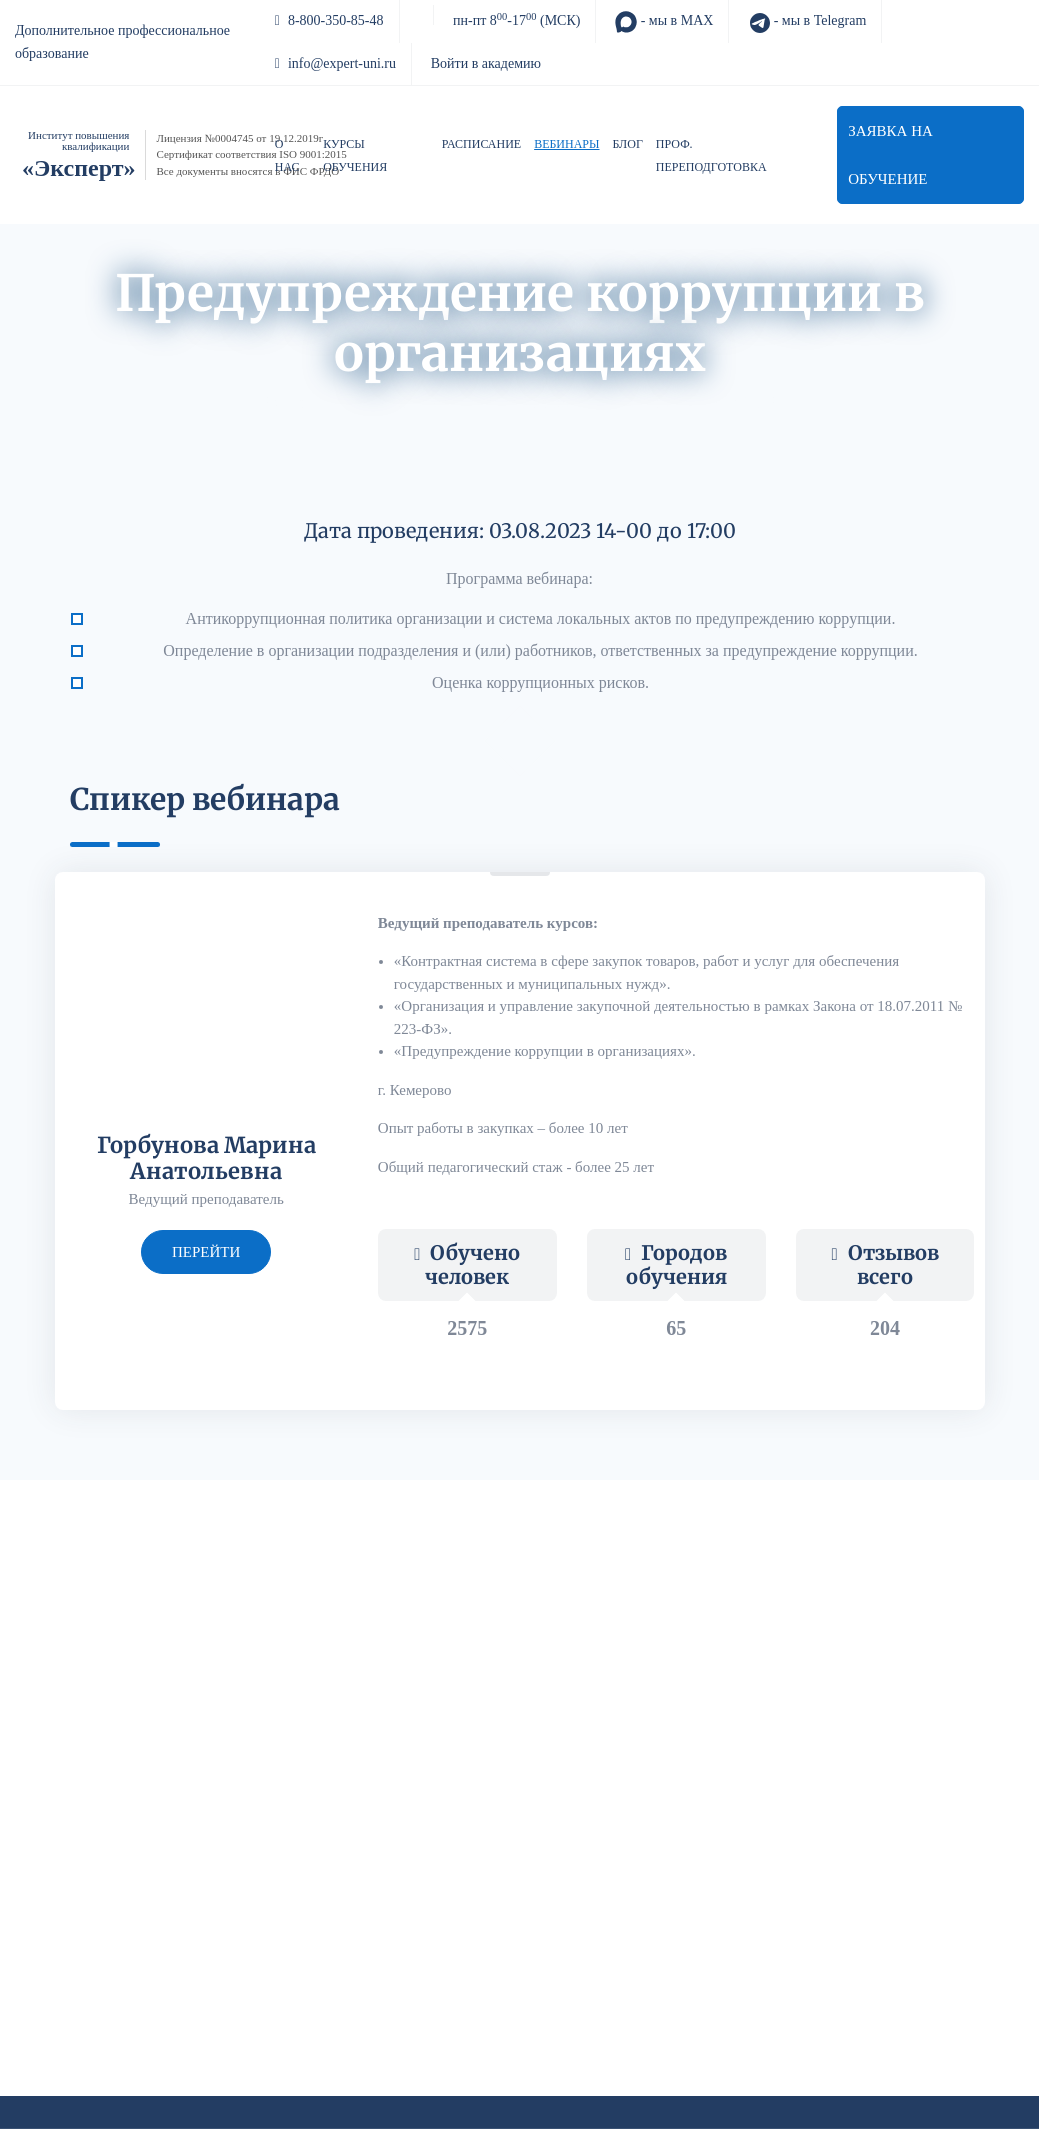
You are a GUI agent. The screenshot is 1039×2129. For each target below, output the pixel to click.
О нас (287, 155)
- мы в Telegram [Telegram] (807, 22)
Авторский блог (529, 402)
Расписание (481, 144)
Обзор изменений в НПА (693, 402)
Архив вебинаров (390, 402)
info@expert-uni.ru (335, 63)
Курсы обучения (355, 155)
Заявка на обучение (890, 155)
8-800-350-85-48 (329, 20)
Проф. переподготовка (711, 155)
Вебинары (566, 144)
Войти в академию (486, 63)
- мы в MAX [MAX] (664, 22)
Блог (628, 144)
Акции (283, 402)
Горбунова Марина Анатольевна (206, 1158)
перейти (206, 1252)
